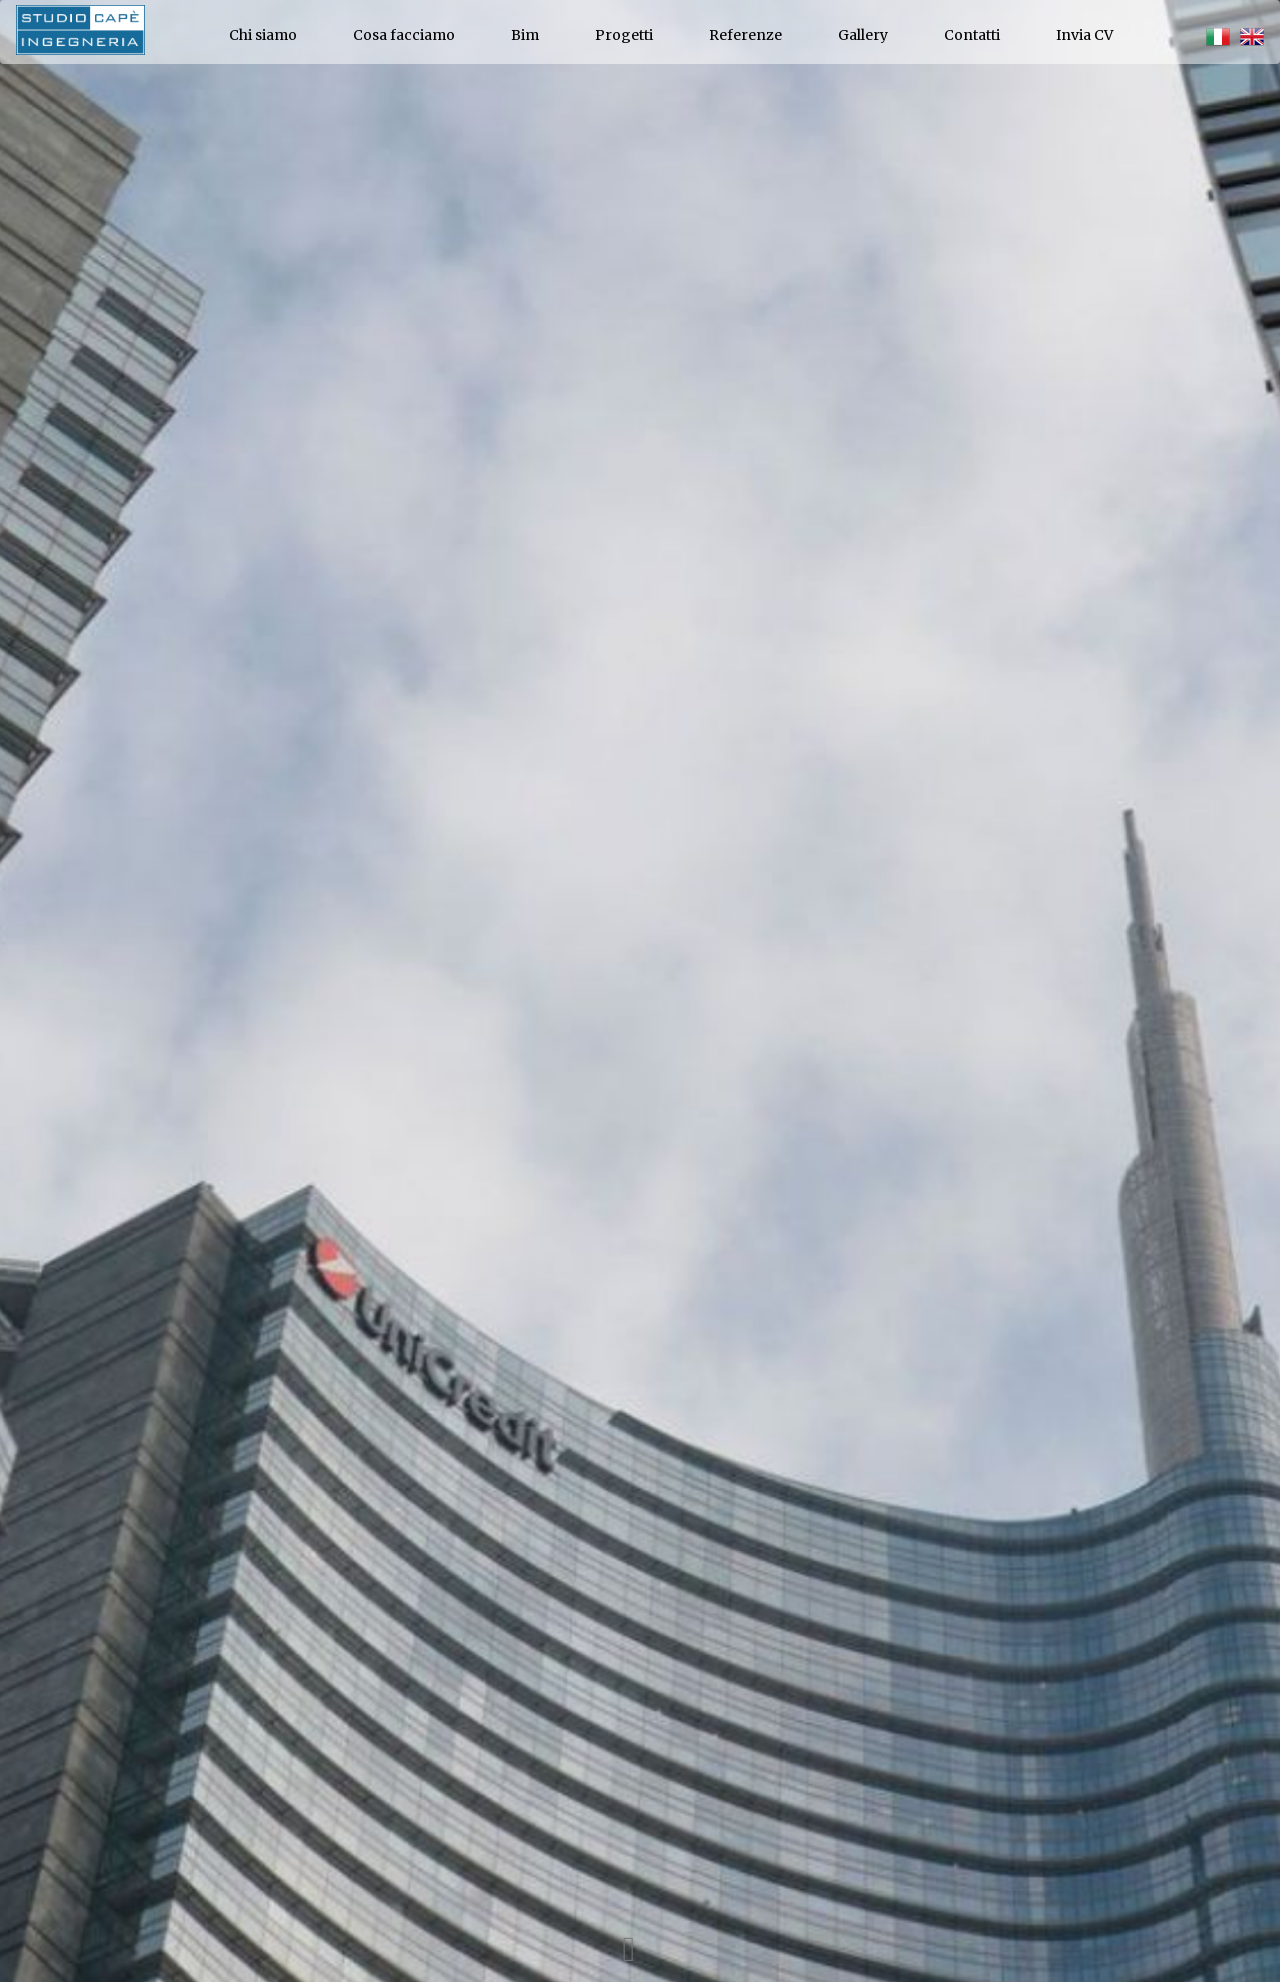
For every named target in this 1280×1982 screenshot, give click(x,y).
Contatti (972, 35)
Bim (525, 35)
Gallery (863, 35)
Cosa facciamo (404, 35)
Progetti (624, 35)
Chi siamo (263, 35)
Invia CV (1084, 35)
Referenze (745, 35)
